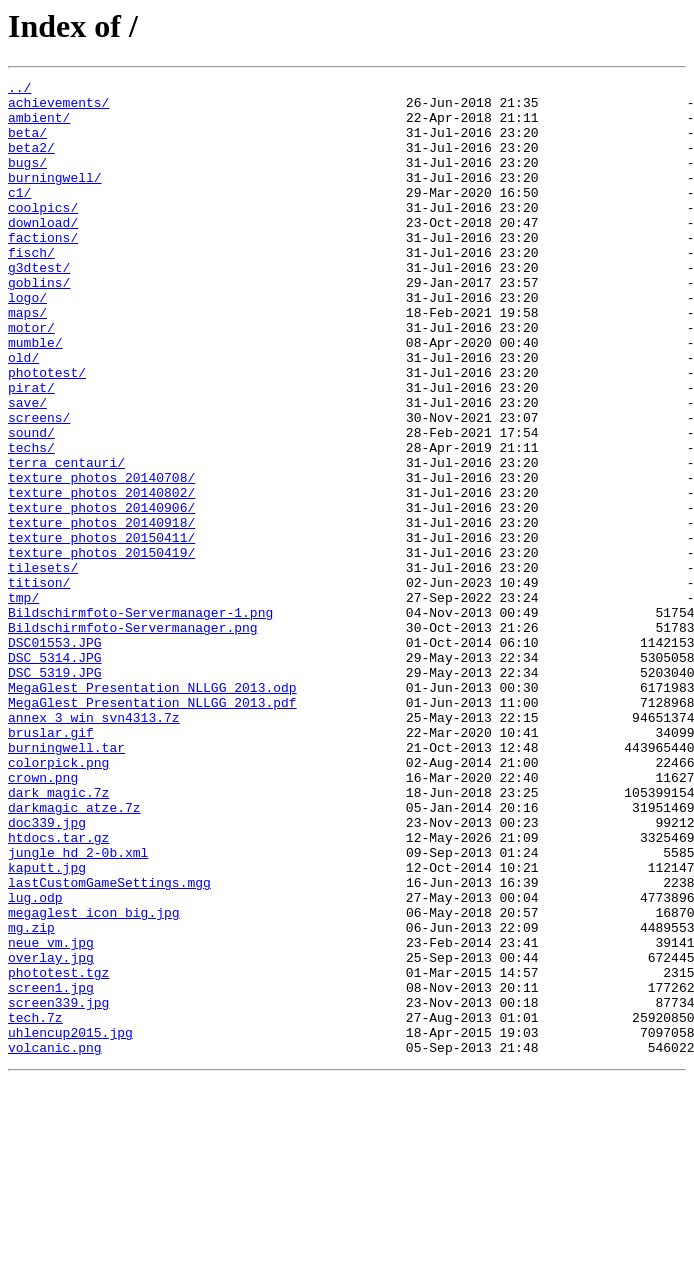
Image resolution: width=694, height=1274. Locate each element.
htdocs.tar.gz (58, 990)
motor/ (31, 378)
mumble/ (35, 396)
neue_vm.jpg (51, 1116)
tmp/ (23, 702)
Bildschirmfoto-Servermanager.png (133, 738)
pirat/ (31, 450)
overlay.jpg (51, 1134)
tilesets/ (43, 666)
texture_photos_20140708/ (101, 558)
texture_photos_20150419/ (101, 648)
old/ (23, 414)
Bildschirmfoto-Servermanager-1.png (140, 720)
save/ (27, 468)
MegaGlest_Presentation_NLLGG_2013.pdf (152, 828)
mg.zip (31, 1098)
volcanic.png (55, 1242)
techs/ (31, 522)
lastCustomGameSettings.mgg (109, 1044)
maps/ (27, 360)
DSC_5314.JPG (55, 774)
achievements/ (58, 108)
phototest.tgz (58, 1152)
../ (19, 90)
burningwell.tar (66, 882)
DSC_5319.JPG (55, 792)
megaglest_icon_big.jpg (94, 1080)
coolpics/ (43, 234)
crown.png (43, 918)
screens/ (39, 486)
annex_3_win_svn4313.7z (94, 846)
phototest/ (47, 432)
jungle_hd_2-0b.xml (78, 1008)
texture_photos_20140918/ (101, 612)
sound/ (31, 504)
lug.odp (35, 1062)
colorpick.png (58, 900)
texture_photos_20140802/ (101, 576)
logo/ (27, 342)
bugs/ (27, 180)
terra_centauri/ (66, 540)
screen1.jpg (51, 1170)
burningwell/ (55, 198)
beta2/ (31, 162)
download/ (43, 252)
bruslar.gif (51, 864)
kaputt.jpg (47, 1026)
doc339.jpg (47, 972)
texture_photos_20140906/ (101, 594)
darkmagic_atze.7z (74, 954)
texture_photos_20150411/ (101, 630)
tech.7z (35, 1206)
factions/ (43, 270)
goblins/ (39, 324)
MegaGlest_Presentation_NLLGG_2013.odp (152, 810)
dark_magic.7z (58, 936)
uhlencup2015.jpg (70, 1224)
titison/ (39, 684)
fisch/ (31, 288)
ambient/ (39, 126)
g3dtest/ (39, 306)
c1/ (19, 216)
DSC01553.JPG (55, 756)
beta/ (27, 144)
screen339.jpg (58, 1188)
